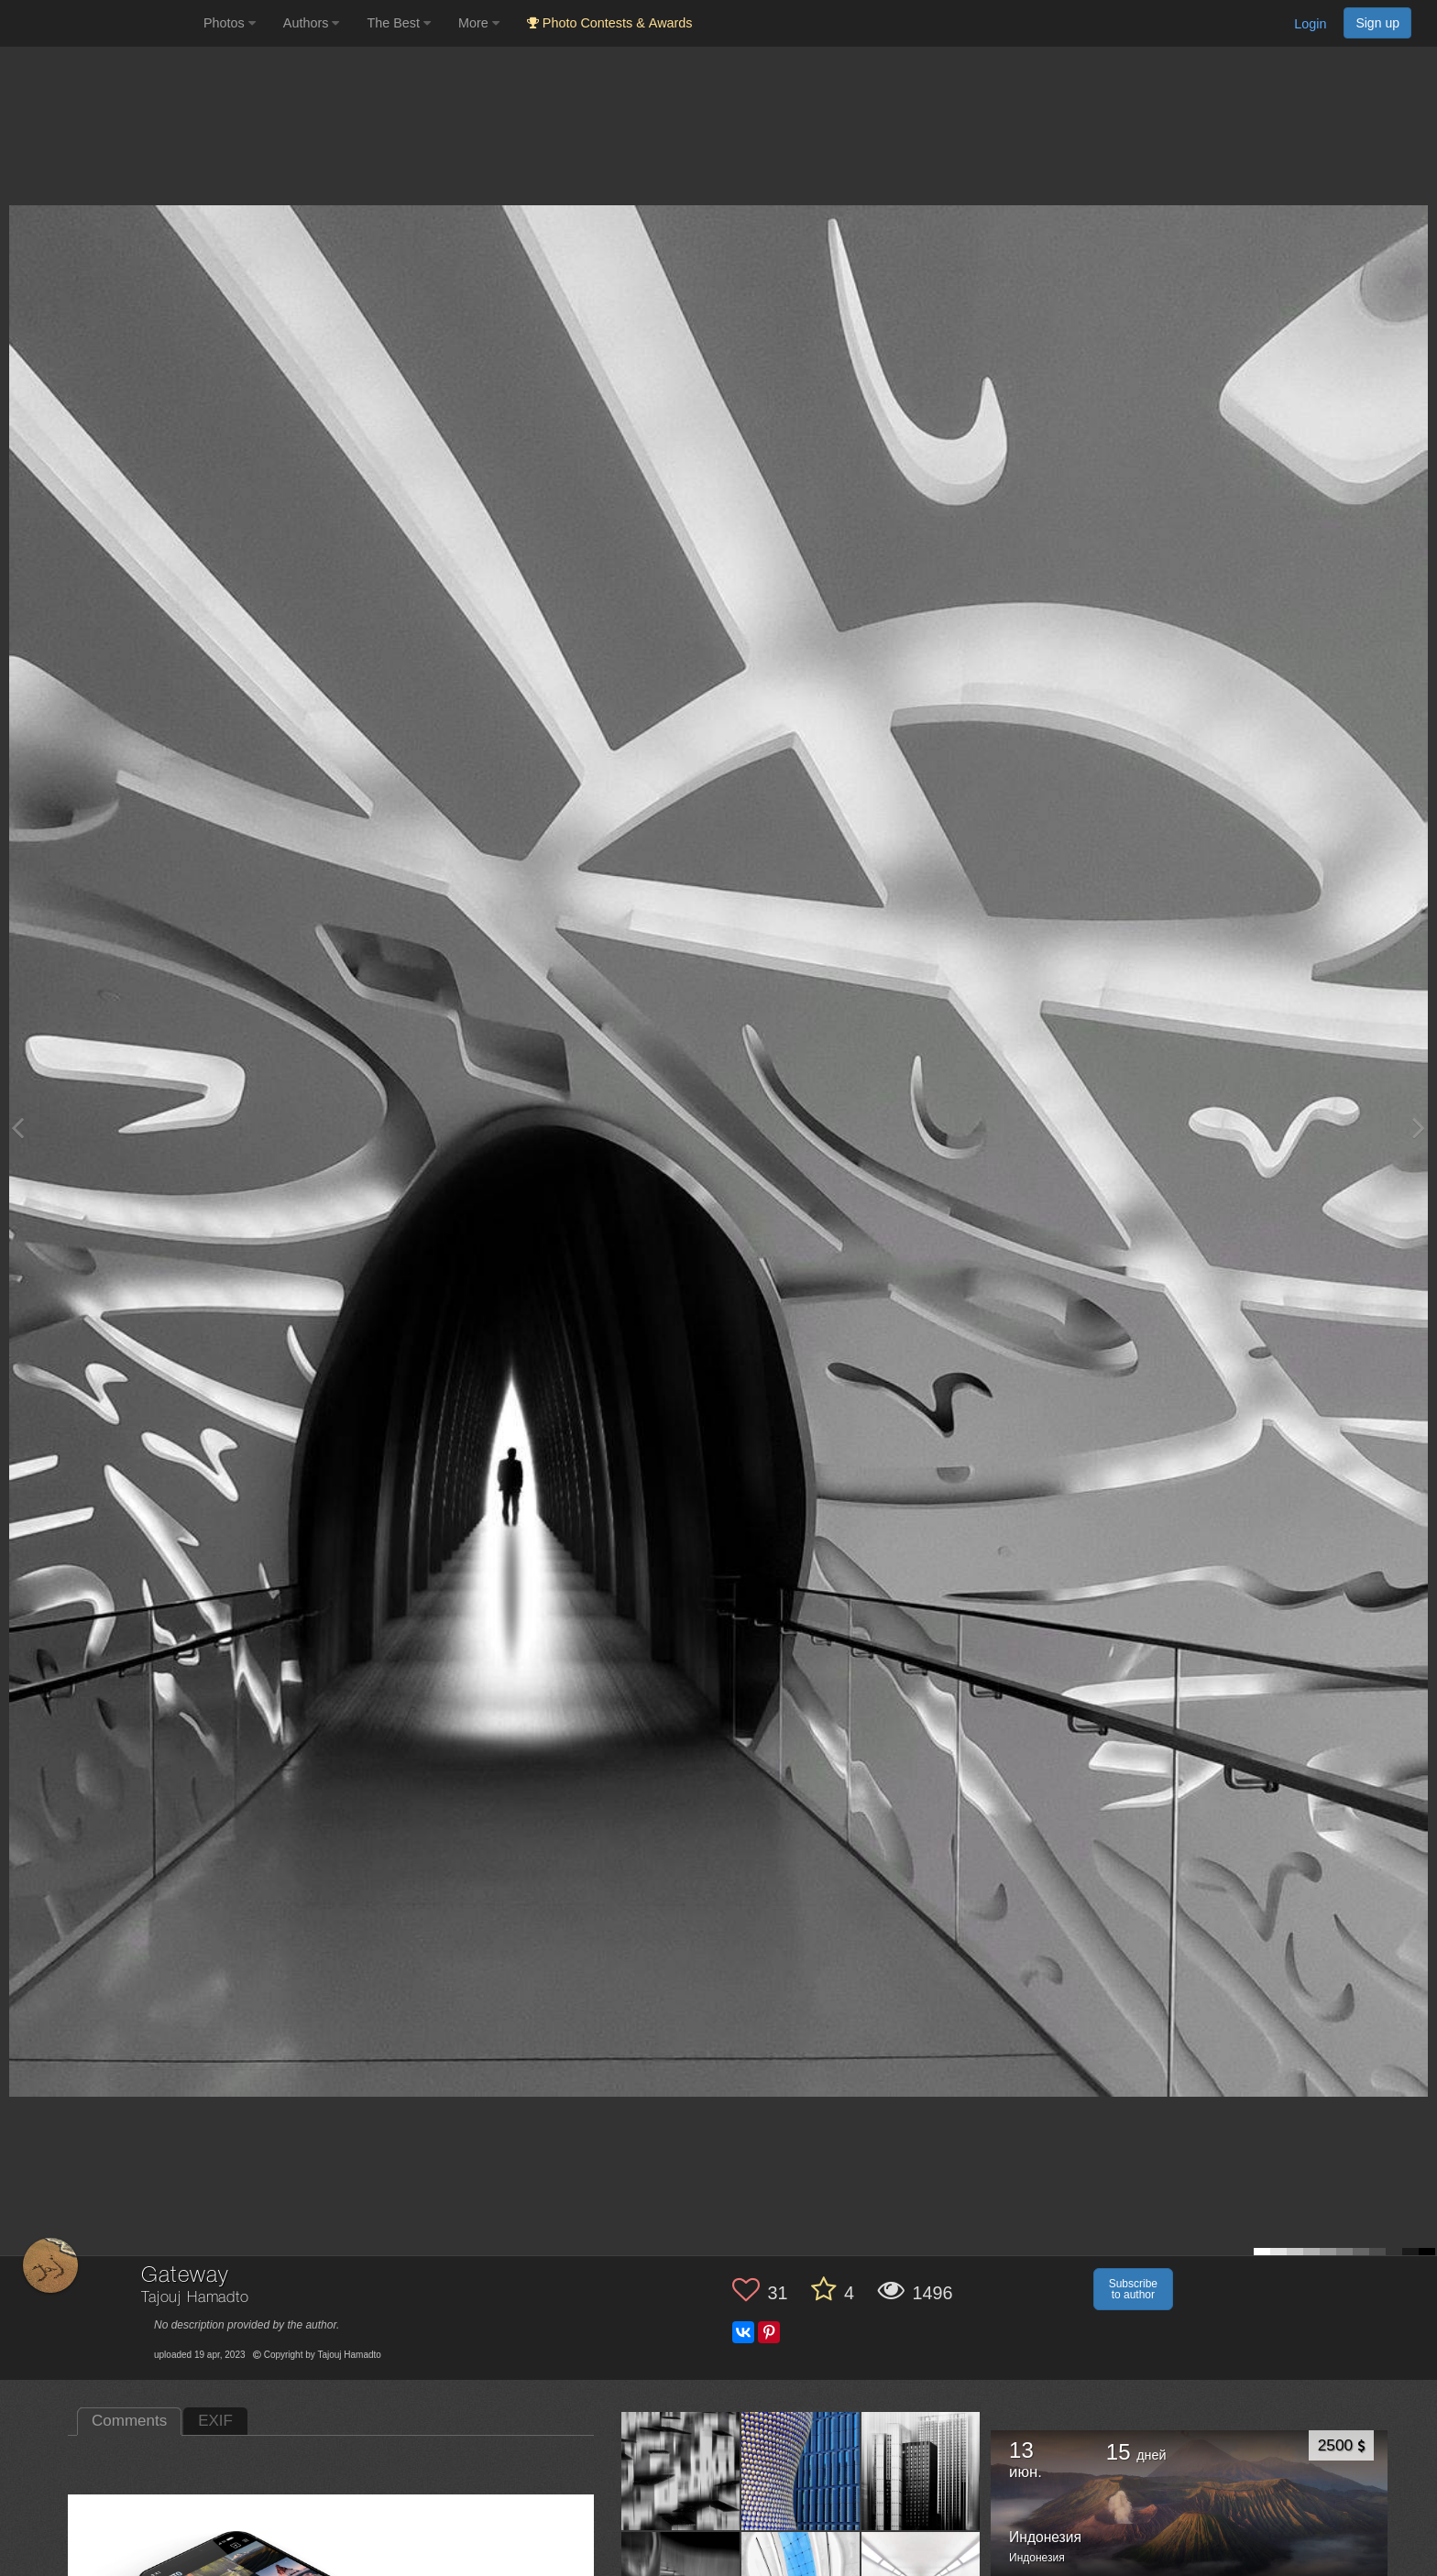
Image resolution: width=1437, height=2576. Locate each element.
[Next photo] (1418, 1127)
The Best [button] (399, 22)
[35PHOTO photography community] (99, 23)
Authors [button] (311, 22)
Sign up (1377, 22)
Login (1310, 23)
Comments (129, 2420)
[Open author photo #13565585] (801, 2470)
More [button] (478, 22)
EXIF (215, 2420)
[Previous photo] (17, 1127)
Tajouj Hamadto (195, 2298)
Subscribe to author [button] (1133, 2289)
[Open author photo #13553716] (921, 2470)
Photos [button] (229, 22)
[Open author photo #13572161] (680, 2470)
